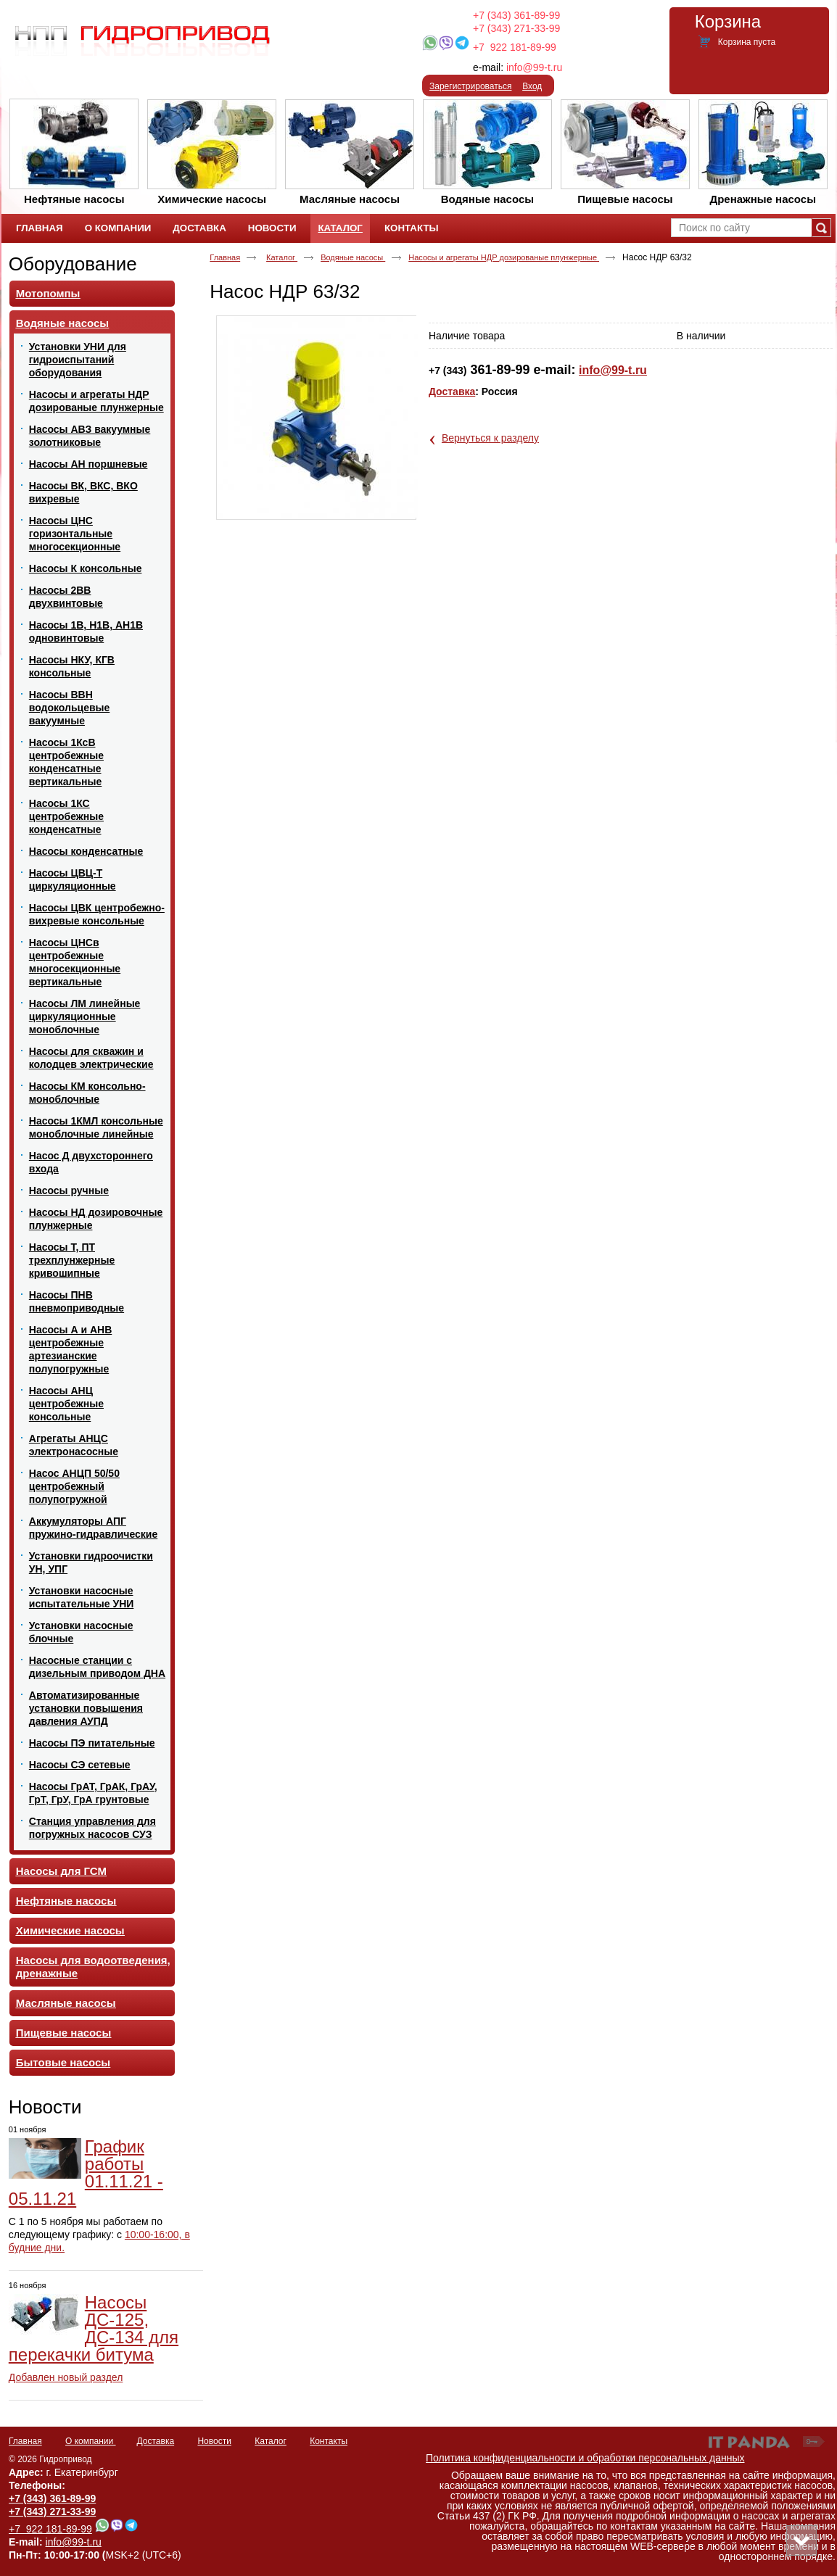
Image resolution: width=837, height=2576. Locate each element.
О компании (90, 2441)
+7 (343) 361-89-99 (516, 15)
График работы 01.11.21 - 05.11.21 (86, 2172)
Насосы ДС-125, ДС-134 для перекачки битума (93, 2328)
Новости (45, 2107)
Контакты (328, 2441)
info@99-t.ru (534, 67)
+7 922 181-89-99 (514, 47)
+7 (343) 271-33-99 (516, 28)
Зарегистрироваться (470, 86)
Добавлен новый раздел (66, 2377)
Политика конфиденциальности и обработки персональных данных (585, 2458)
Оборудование (73, 264)
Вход (532, 86)
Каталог (340, 228)
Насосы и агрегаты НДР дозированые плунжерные (503, 257)
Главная (225, 257)
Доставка (452, 391)
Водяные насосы (353, 257)
